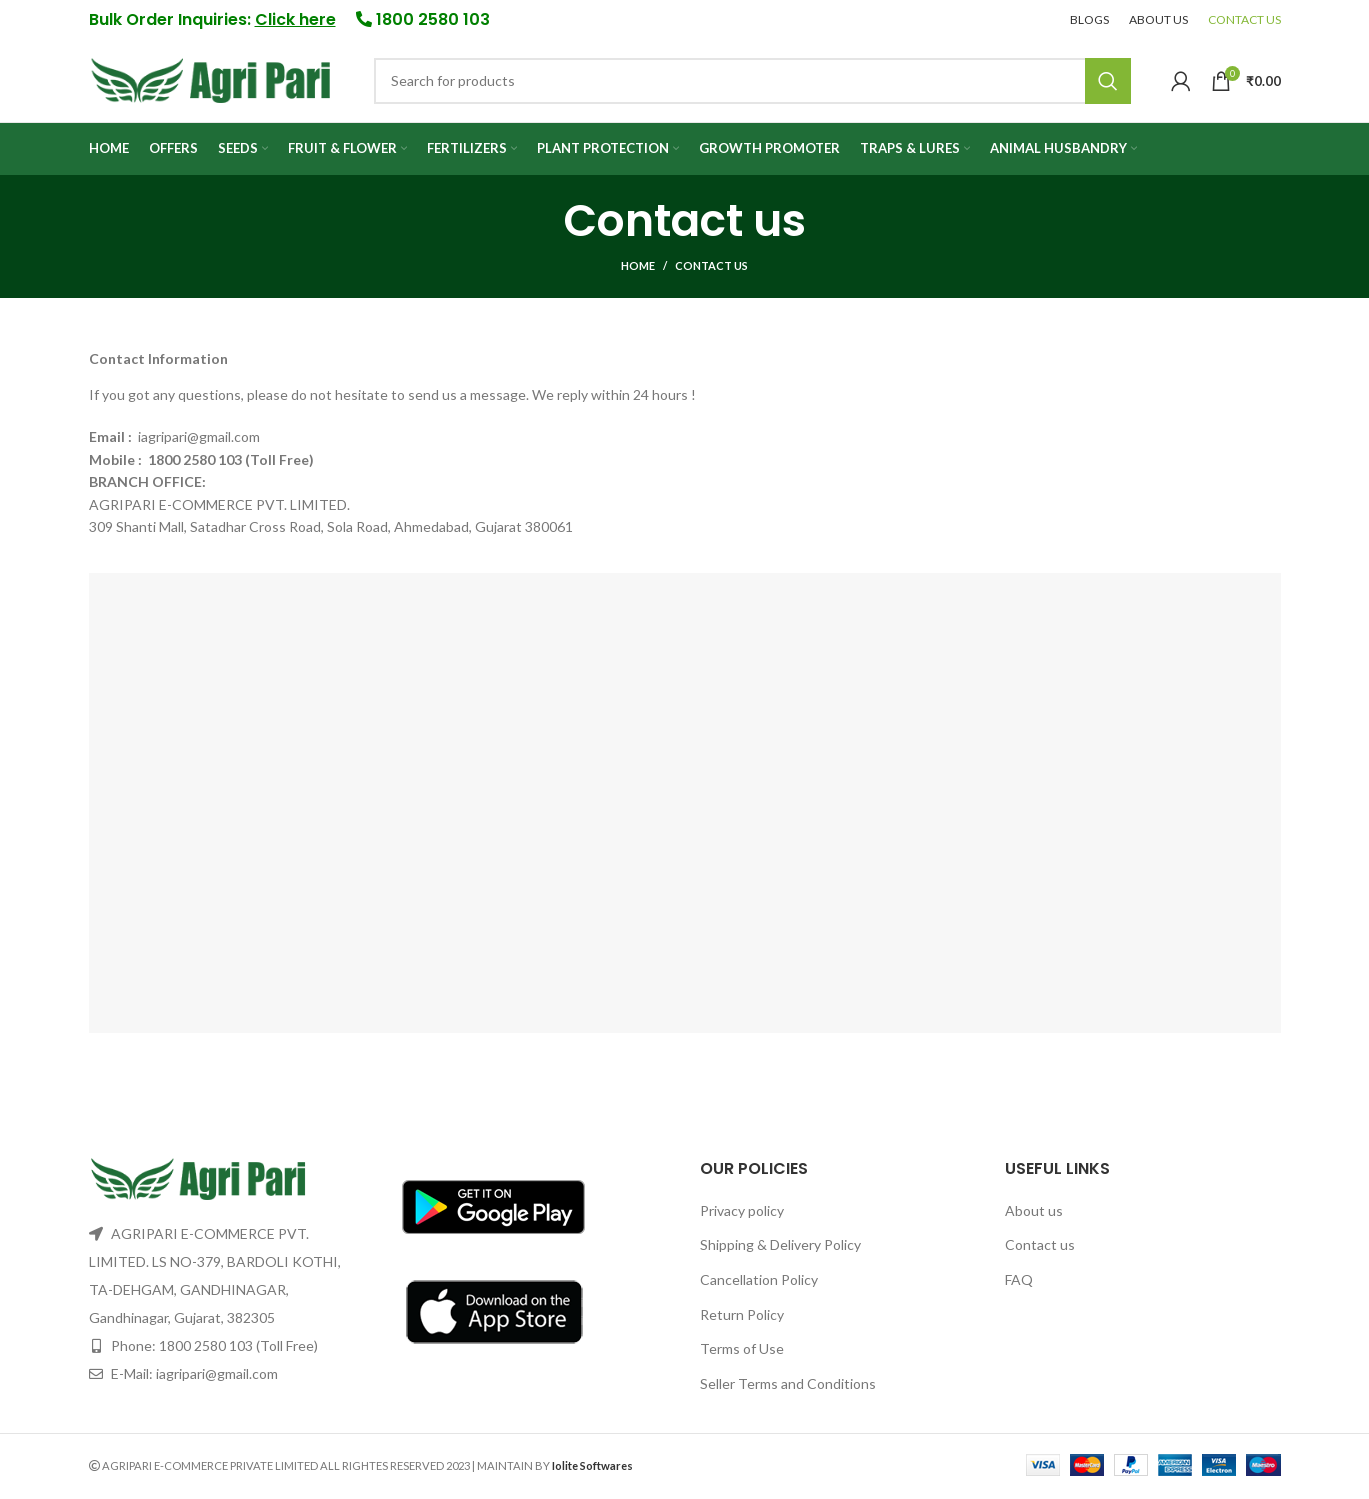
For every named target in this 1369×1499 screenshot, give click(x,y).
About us (1034, 1213)
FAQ (1019, 1282)
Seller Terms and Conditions (788, 1386)
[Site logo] (211, 80)
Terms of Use (742, 1351)
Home (638, 268)
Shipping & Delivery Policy (780, 1248)
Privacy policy (742, 1213)
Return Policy (742, 1317)
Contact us (1040, 1248)
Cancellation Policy (759, 1282)
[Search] (752, 83)
